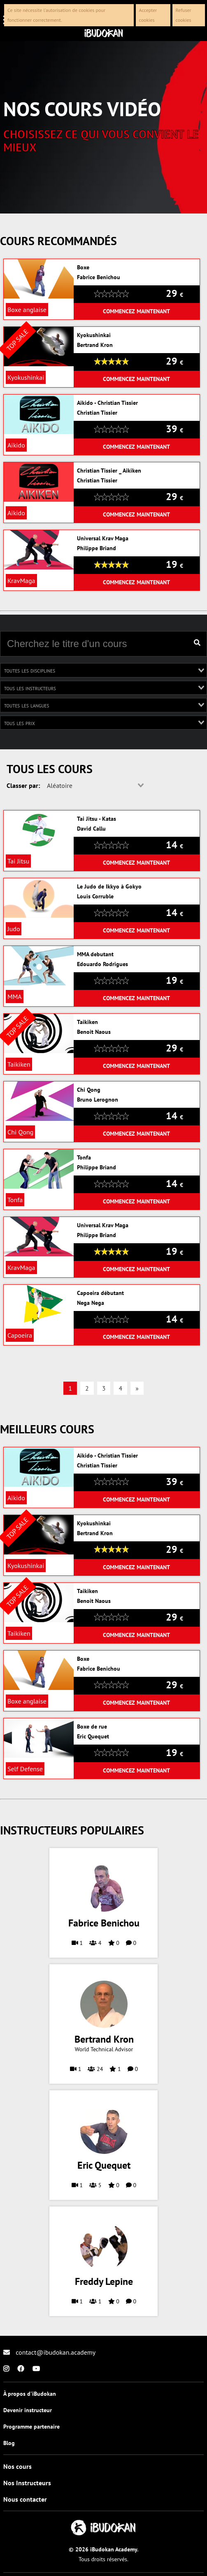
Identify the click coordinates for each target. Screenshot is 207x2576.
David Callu (91, 828)
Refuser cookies (183, 15)
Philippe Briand (96, 548)
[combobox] (103, 670)
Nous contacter (25, 2499)
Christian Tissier (97, 412)
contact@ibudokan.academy (49, 2352)
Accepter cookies (148, 15)
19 (174, 564)
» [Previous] (137, 1388)
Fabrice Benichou (98, 277)
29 (174, 293)
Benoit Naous (94, 1031)
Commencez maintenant (136, 311)
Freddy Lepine (104, 2282)
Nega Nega (90, 1302)
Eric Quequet (93, 1736)
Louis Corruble (95, 896)
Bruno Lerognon (97, 1099)
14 (174, 844)
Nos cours (17, 2466)
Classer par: (23, 785)
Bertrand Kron (95, 345)
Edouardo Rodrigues (102, 964)
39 (174, 428)
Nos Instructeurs (27, 2483)
